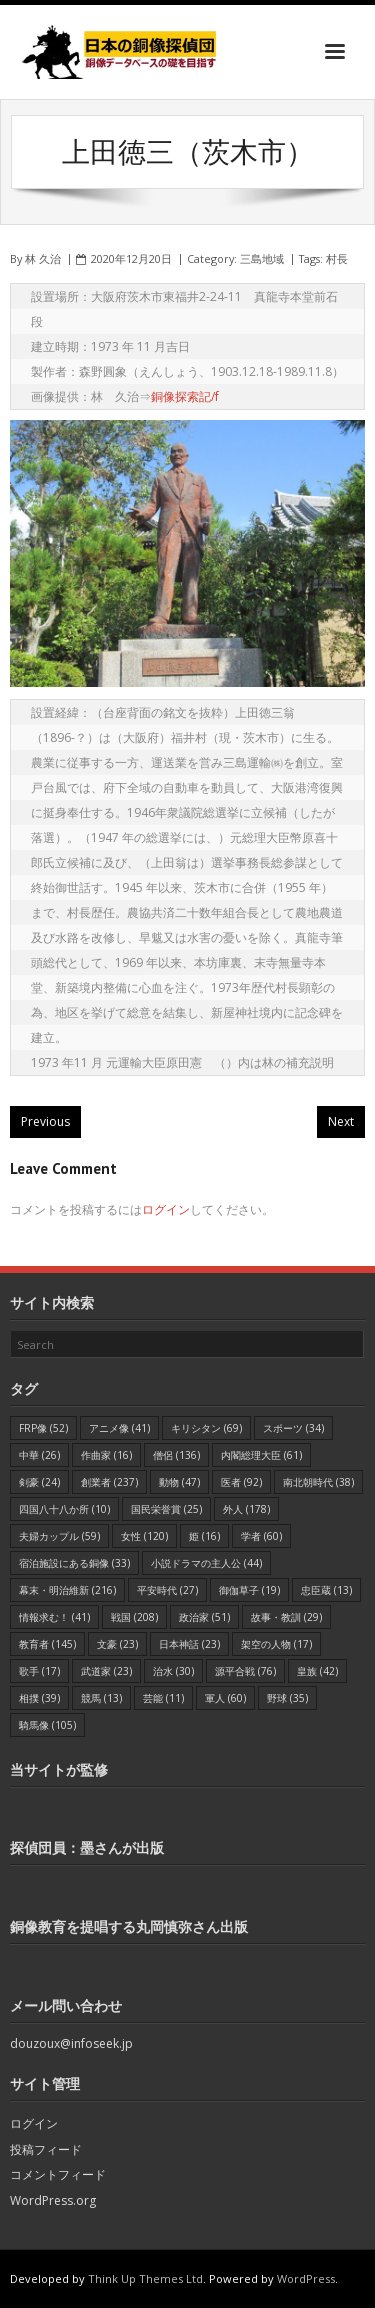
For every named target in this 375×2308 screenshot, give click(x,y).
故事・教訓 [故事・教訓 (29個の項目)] (286, 1617)
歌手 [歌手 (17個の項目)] (39, 1671)
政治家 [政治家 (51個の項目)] (204, 1617)
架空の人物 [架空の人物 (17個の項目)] (276, 1644)
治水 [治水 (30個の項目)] (173, 1671)
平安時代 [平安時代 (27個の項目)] (167, 1590)
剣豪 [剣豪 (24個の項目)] (39, 1482)
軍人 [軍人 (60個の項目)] (225, 1698)
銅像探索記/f (185, 396)
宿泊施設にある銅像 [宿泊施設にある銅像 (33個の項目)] (74, 1563)
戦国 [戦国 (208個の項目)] (134, 1617)
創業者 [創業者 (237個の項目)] (109, 1482)
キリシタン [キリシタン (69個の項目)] (206, 1428)
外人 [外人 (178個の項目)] (246, 1509)
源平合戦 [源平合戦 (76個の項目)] (245, 1671)
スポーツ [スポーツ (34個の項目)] (293, 1428)
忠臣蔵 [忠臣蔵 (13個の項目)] (326, 1590)
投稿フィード (46, 2149)
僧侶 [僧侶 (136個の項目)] (176, 1455)
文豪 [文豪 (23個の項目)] (117, 1644)
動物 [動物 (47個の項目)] (179, 1482)
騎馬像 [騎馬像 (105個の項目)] (47, 1725)
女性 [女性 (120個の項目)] (144, 1536)
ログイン (166, 1209)
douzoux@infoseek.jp (71, 2043)
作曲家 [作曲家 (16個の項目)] (106, 1455)
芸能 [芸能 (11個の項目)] (163, 1698)
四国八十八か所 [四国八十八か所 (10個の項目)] (64, 1509)
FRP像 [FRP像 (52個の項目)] (43, 1428)
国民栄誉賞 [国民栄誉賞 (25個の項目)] (166, 1509)
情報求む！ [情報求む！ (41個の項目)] (54, 1617)
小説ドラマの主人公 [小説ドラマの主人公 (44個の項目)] (206, 1563)
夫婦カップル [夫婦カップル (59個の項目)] (59, 1536)
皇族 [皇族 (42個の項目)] (317, 1671)
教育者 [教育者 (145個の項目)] (47, 1644)
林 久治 (43, 258)
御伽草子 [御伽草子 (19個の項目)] (249, 1590)
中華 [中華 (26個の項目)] (39, 1455)
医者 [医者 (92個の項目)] (241, 1482)
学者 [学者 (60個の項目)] (261, 1536)
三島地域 (262, 258)
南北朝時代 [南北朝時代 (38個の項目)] (318, 1482)
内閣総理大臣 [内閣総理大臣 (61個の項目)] (261, 1455)
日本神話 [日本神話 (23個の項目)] (189, 1644)
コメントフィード (58, 2174)
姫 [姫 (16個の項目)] (204, 1536)
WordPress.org (53, 2200)
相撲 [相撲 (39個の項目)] (39, 1698)
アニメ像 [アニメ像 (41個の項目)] (119, 1428)
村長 (337, 258)
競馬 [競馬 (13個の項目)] (101, 1698)
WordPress (306, 2278)
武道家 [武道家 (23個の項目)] (106, 1671)
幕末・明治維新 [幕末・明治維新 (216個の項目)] (67, 1590)
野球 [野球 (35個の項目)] (287, 1698)
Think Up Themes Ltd (145, 2278)
